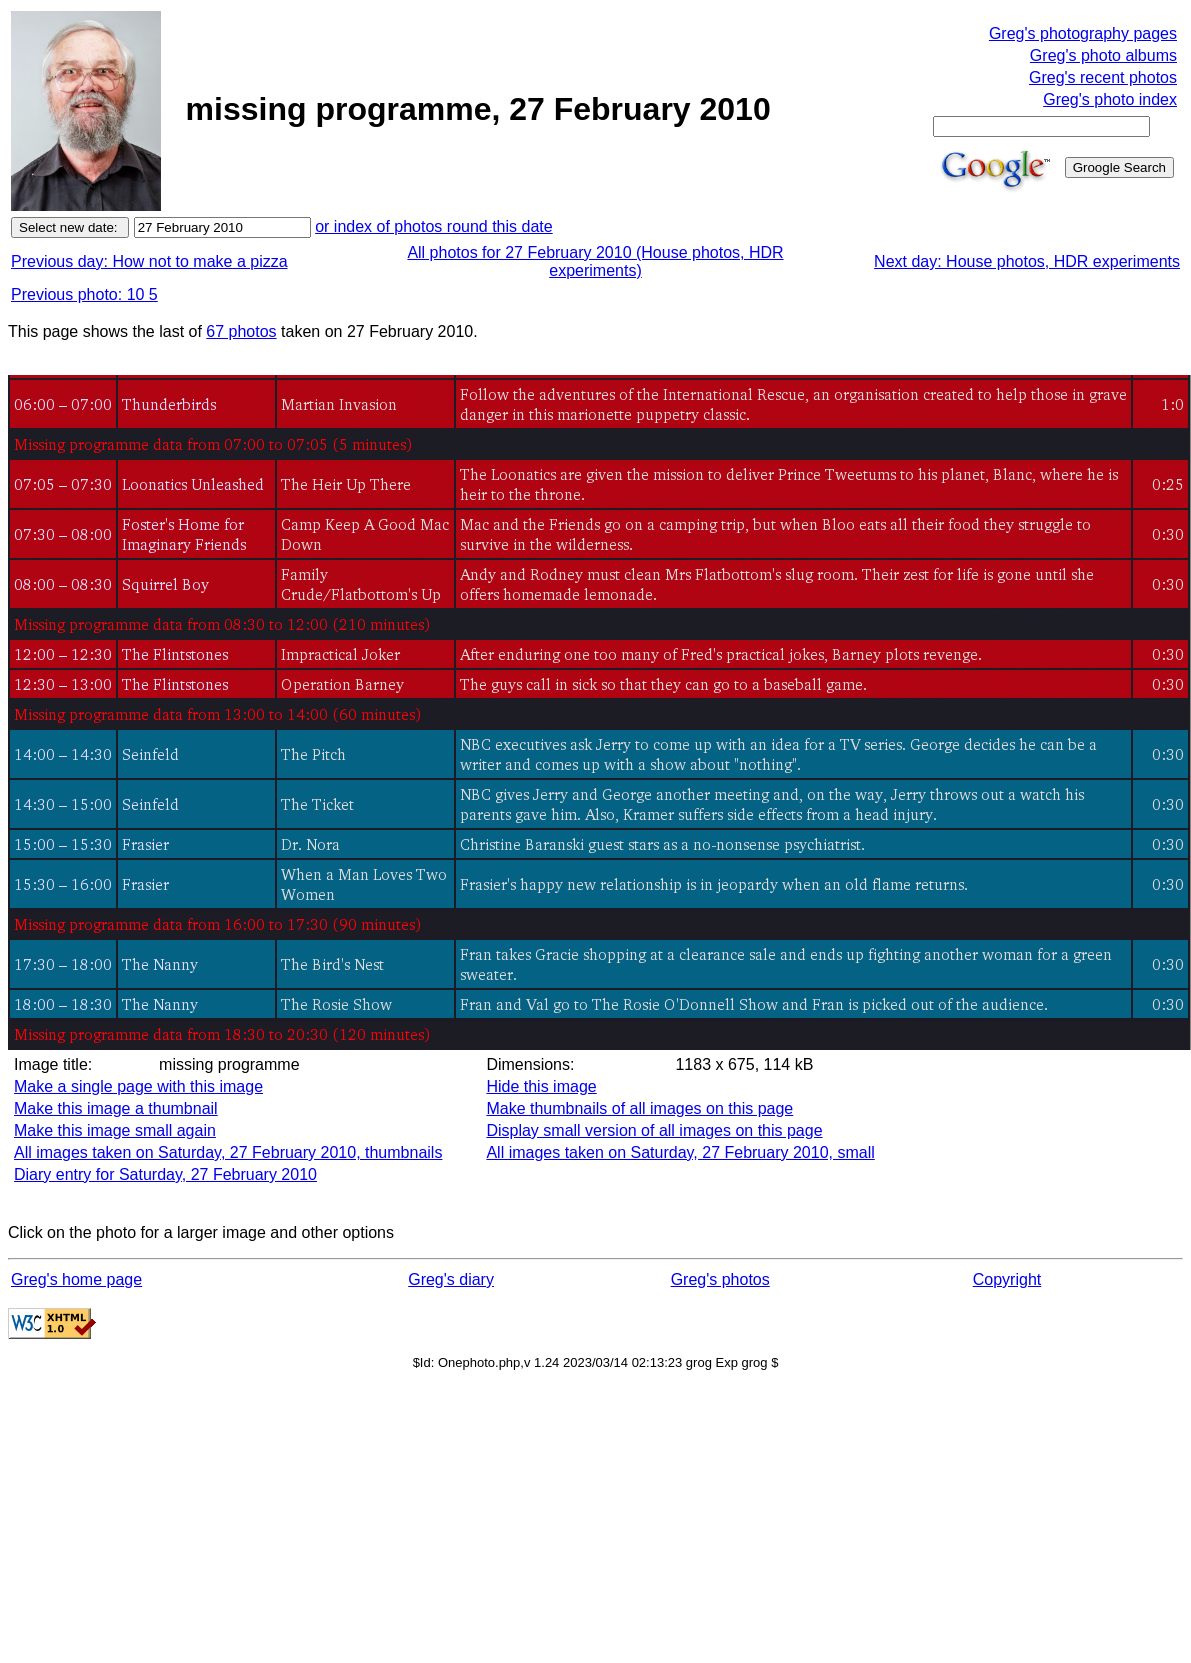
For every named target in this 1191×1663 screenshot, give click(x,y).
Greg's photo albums (1103, 55)
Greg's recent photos (1103, 77)
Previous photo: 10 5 (84, 294)
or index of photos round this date (434, 226)
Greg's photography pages (1083, 33)
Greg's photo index (1110, 99)
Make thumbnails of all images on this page (639, 1108)
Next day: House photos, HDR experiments (1027, 261)
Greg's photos (720, 1279)
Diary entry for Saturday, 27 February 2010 (165, 1174)
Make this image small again (115, 1130)
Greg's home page (76, 1279)
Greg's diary (451, 1279)
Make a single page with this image (138, 1086)
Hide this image (541, 1086)
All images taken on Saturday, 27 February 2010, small (680, 1152)
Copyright (1007, 1279)
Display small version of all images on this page (654, 1130)
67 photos (241, 331)
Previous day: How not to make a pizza (149, 261)
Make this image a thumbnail (116, 1108)
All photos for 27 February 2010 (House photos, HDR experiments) (595, 261)
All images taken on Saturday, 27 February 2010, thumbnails (228, 1152)
